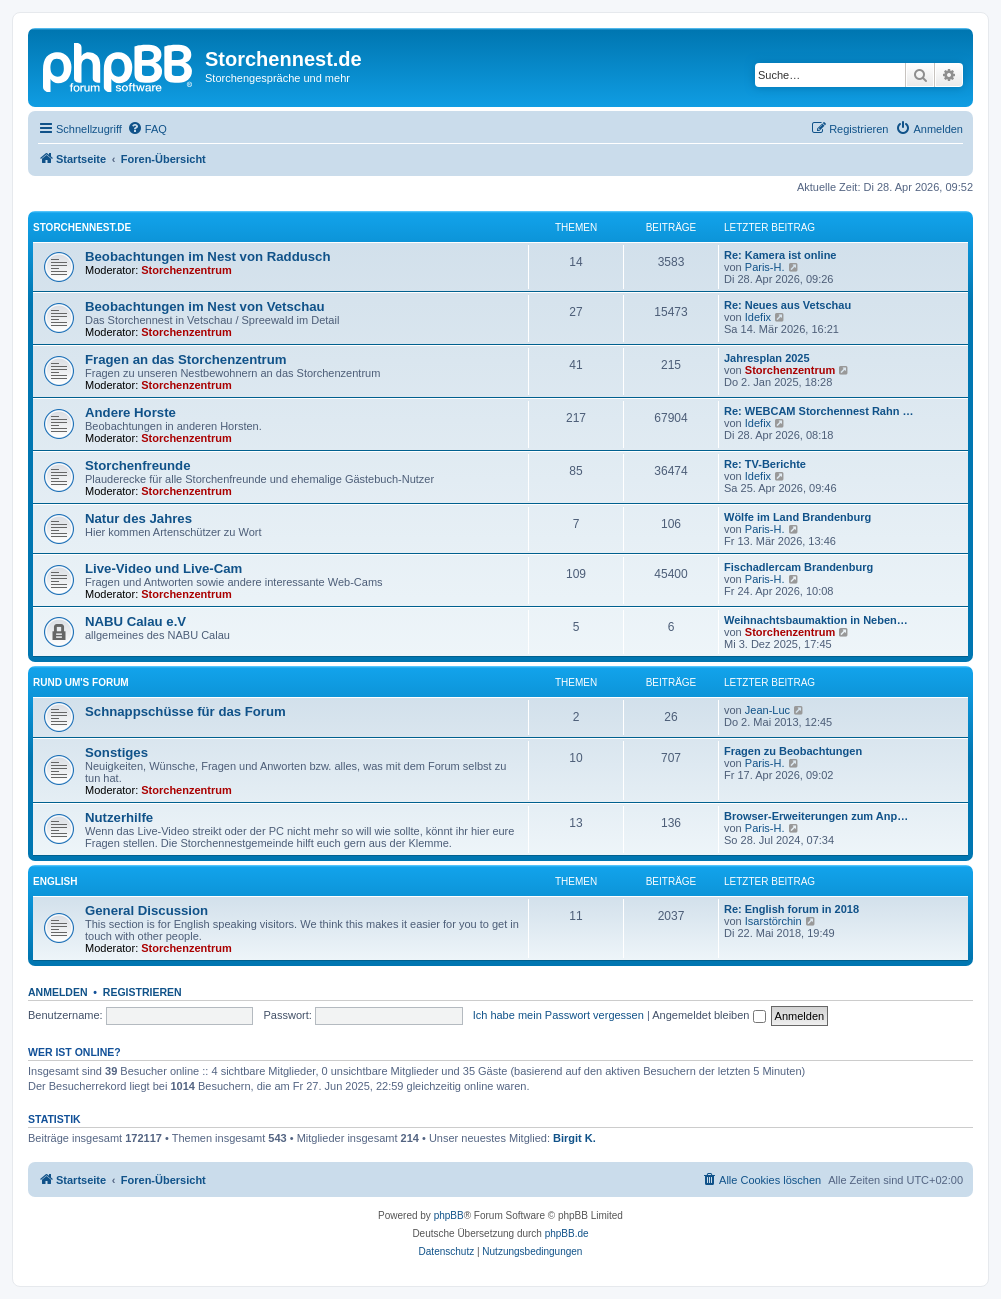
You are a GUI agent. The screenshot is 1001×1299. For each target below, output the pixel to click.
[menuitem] (147, 129)
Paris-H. (765, 267)
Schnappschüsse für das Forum (185, 711)
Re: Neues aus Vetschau (787, 305)
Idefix (758, 317)
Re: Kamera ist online (780, 255)
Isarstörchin (773, 921)
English (55, 881)
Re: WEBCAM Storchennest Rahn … (818, 411)
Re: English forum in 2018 (791, 909)
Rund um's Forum (81, 682)
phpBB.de (567, 1233)
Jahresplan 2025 (767, 358)
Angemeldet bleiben (708, 1015)
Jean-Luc (767, 710)
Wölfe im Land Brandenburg (797, 517)
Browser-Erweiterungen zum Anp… (816, 816)
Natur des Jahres (138, 518)
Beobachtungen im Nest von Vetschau (205, 306)
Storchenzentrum (186, 270)
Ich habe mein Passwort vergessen (558, 1015)
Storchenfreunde (138, 465)
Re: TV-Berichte (765, 464)
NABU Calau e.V (135, 621)
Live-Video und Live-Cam (163, 568)
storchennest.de (82, 227)
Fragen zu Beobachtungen (793, 751)
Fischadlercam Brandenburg (798, 567)
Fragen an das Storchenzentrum (186, 359)
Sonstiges (116, 752)
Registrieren (142, 992)
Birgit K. (574, 1138)
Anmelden (58, 992)
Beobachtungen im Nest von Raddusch (207, 256)
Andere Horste (130, 412)
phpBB (449, 1215)
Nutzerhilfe (119, 817)
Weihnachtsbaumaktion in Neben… (816, 620)
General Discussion (146, 910)
